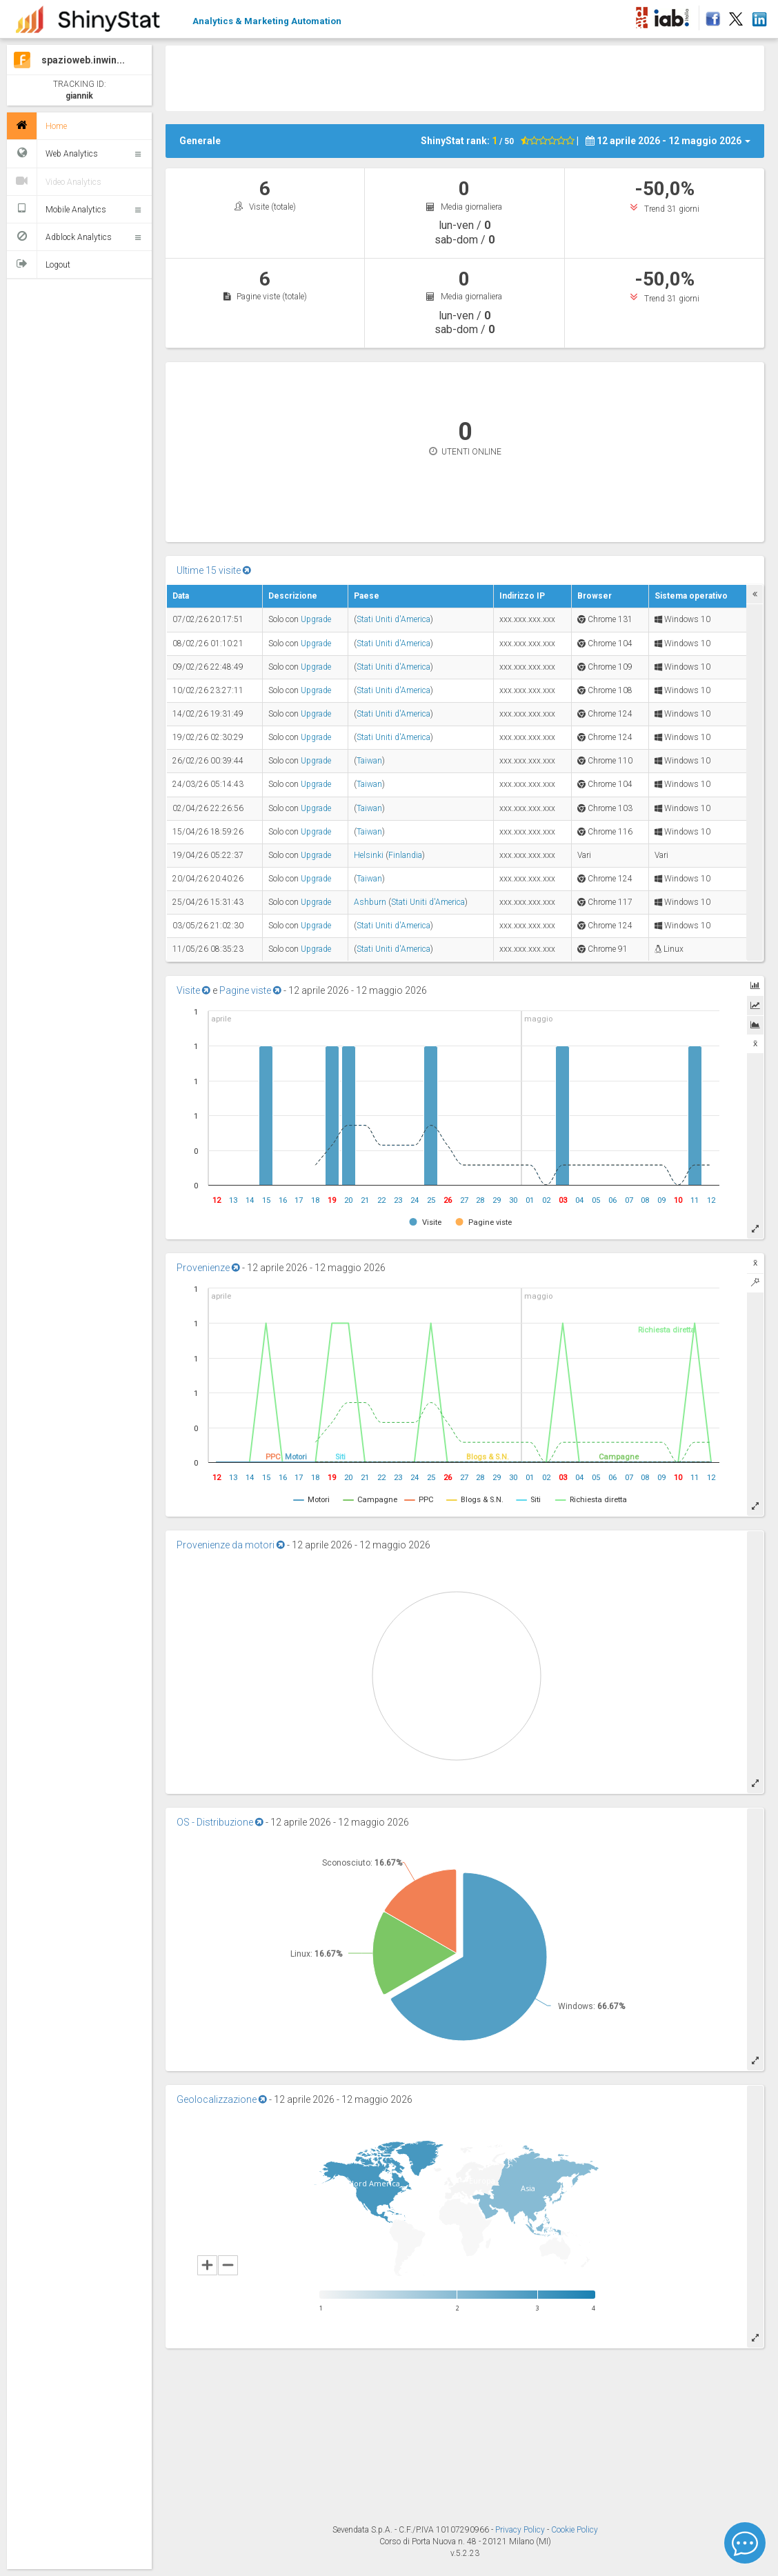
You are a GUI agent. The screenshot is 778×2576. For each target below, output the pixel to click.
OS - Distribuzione (220, 1822)
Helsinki (368, 855)
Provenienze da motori (231, 1544)
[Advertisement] (465, 77)
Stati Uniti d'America (393, 619)
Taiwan (369, 761)
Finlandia (405, 855)
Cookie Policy (574, 2530)
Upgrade (316, 619)
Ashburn (370, 902)
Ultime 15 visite (214, 570)
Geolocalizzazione (222, 2099)
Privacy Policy (521, 2530)
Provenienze (208, 1267)
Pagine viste (250, 990)
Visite (193, 990)
